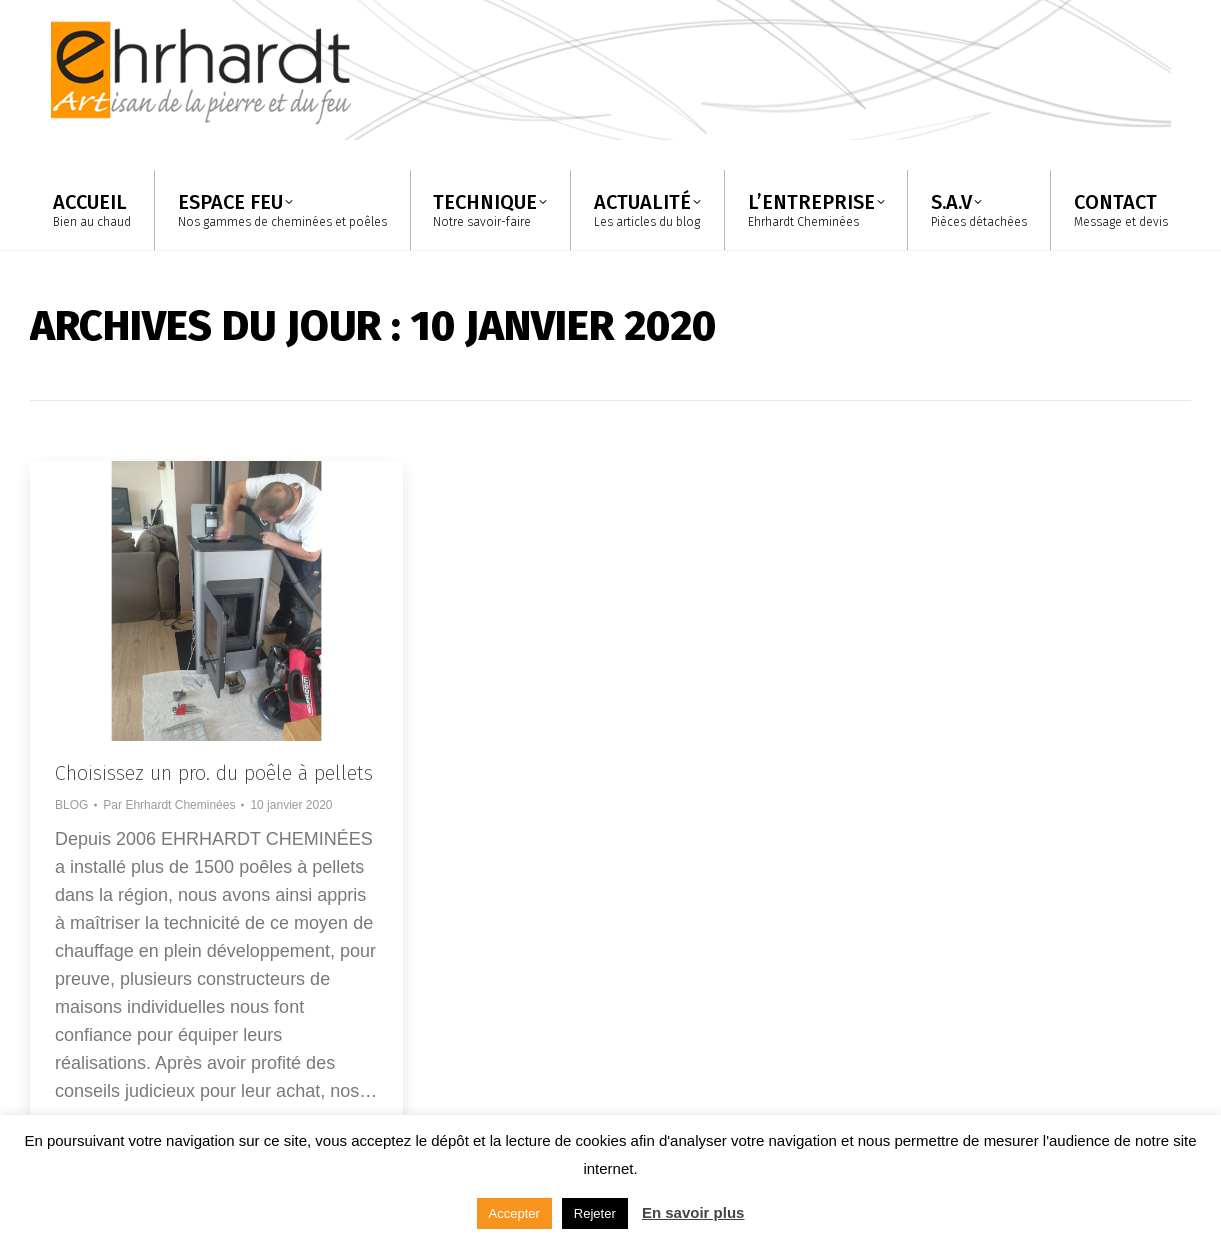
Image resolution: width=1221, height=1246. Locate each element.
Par (169, 805)
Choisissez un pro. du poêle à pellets (214, 773)
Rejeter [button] (595, 1213)
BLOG (71, 805)
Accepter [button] (514, 1213)
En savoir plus (693, 1212)
